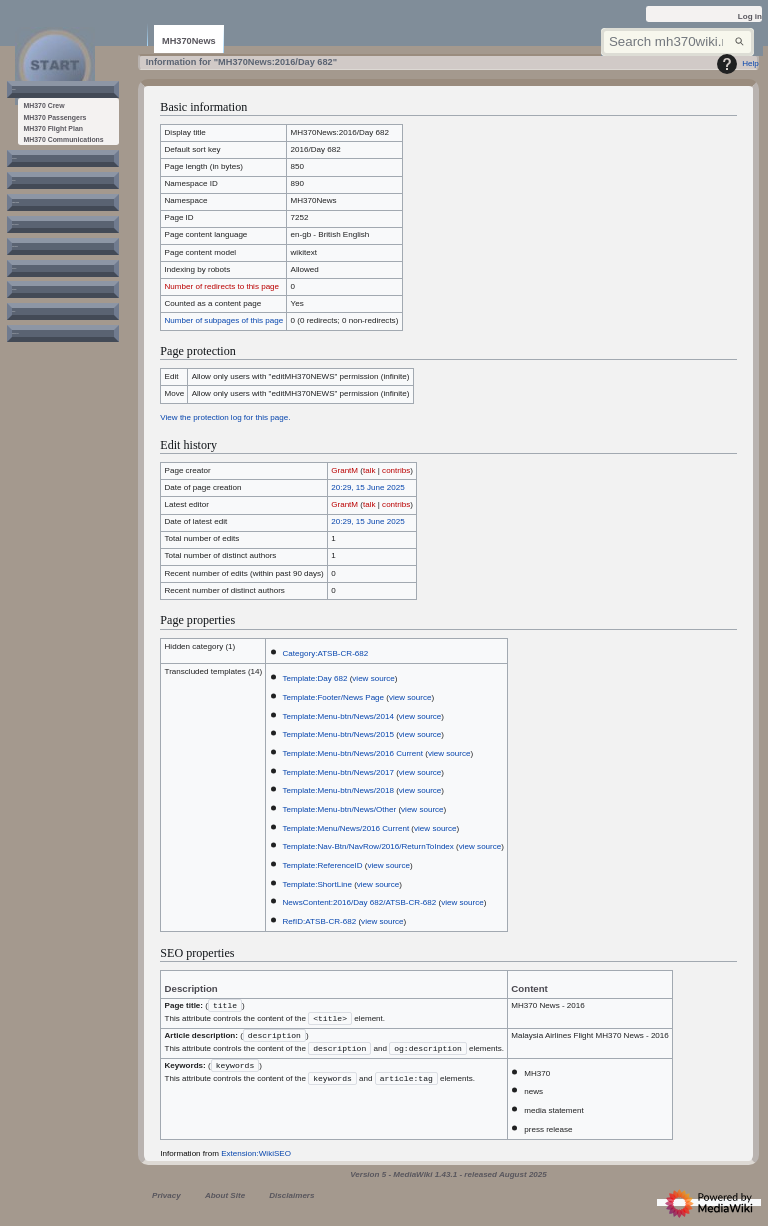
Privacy (166, 1199)
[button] (42, 97)
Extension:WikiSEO (256, 1157)
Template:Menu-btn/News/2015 (338, 734)
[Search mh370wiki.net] (678, 42)
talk (369, 470)
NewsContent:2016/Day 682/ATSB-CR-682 (360, 902)
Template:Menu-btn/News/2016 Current (353, 753)
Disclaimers (291, 1199)
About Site (225, 1199)
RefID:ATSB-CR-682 (320, 921)
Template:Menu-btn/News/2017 (338, 772)
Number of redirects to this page (222, 286)
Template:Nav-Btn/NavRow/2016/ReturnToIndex (368, 846)
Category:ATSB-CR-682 (326, 653)
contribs (396, 470)
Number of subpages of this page (224, 320)
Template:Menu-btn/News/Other (340, 809)
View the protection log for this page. (225, 417)
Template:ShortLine (317, 884)
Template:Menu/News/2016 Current (346, 828)
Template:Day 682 (315, 678)
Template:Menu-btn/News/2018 (338, 790)
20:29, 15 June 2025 (367, 487)
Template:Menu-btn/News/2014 (338, 716)
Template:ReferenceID (323, 865)
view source (373, 678)
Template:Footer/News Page (334, 697)
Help (735, 64)
